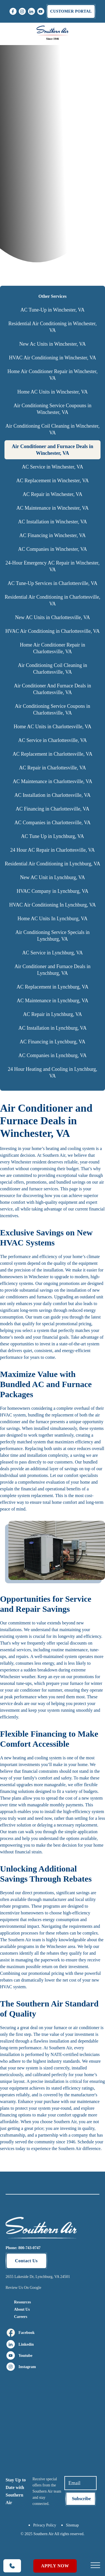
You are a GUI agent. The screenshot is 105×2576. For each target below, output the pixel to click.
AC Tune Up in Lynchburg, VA (52, 836)
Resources (22, 2302)
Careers (20, 2317)
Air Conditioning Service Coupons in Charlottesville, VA (52, 709)
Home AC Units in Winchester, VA (52, 392)
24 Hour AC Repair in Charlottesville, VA (52, 850)
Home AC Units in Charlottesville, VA (52, 726)
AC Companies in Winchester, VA (52, 549)
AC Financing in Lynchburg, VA (52, 1042)
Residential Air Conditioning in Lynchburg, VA (52, 864)
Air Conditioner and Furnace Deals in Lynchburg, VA (52, 970)
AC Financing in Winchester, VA (52, 535)
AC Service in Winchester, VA (52, 467)
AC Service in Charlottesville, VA (52, 740)
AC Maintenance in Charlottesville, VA (52, 781)
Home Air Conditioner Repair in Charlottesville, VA (52, 648)
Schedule (86, 2141)
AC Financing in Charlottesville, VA (52, 809)
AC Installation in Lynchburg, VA (52, 1028)
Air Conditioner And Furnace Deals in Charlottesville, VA (52, 689)
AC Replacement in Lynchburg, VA (52, 987)
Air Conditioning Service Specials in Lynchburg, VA (52, 935)
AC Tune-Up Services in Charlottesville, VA (52, 583)
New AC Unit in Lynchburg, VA (52, 877)
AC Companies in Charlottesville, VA (53, 822)
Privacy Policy (44, 2525)
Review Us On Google (23, 2287)
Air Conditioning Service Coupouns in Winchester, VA (53, 409)
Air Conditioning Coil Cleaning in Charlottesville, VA (52, 668)
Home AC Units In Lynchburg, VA (52, 918)
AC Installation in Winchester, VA (52, 521)
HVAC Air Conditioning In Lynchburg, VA (52, 905)
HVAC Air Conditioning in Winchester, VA (52, 357)
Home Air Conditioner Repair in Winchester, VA (52, 375)
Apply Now (55, 2565)
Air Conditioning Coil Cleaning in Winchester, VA (52, 429)
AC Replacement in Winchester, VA (52, 480)
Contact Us (26, 2260)
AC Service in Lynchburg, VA (52, 953)
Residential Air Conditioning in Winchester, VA (52, 327)
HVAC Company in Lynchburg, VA (52, 891)
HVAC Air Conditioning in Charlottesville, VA (52, 631)
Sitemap (72, 2525)
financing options (16, 2115)
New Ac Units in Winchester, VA (52, 344)
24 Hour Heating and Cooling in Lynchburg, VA (52, 1072)
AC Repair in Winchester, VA (52, 494)
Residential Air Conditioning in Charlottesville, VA (52, 600)
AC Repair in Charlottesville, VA (52, 768)
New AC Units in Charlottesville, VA (52, 617)
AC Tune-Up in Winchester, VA (52, 310)
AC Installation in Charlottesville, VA (53, 795)
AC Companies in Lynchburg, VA (52, 1055)
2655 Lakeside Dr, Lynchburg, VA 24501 (38, 2277)
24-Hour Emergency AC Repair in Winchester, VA (53, 566)
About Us (22, 2309)
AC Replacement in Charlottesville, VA (52, 754)
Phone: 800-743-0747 (23, 2248)
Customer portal (71, 11)
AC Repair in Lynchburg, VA (52, 1014)
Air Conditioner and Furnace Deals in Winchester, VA (52, 450)
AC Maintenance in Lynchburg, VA (52, 1000)
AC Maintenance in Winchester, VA (52, 508)
